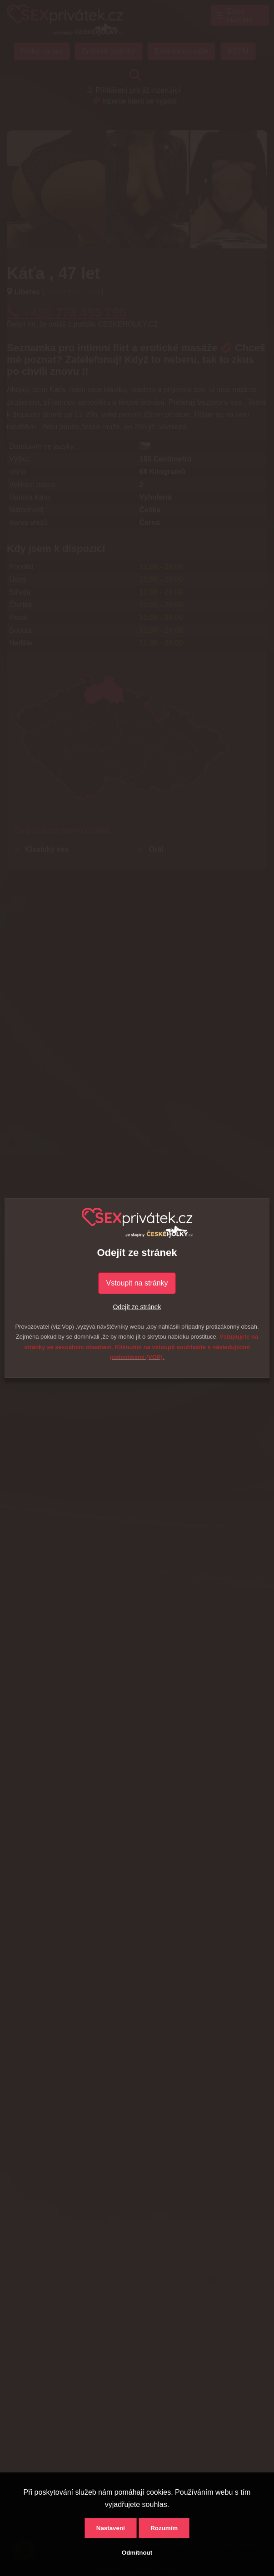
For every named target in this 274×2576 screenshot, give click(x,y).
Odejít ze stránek (137, 1306)
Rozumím (164, 2528)
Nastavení (110, 2528)
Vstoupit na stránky (137, 1283)
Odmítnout (137, 2552)
